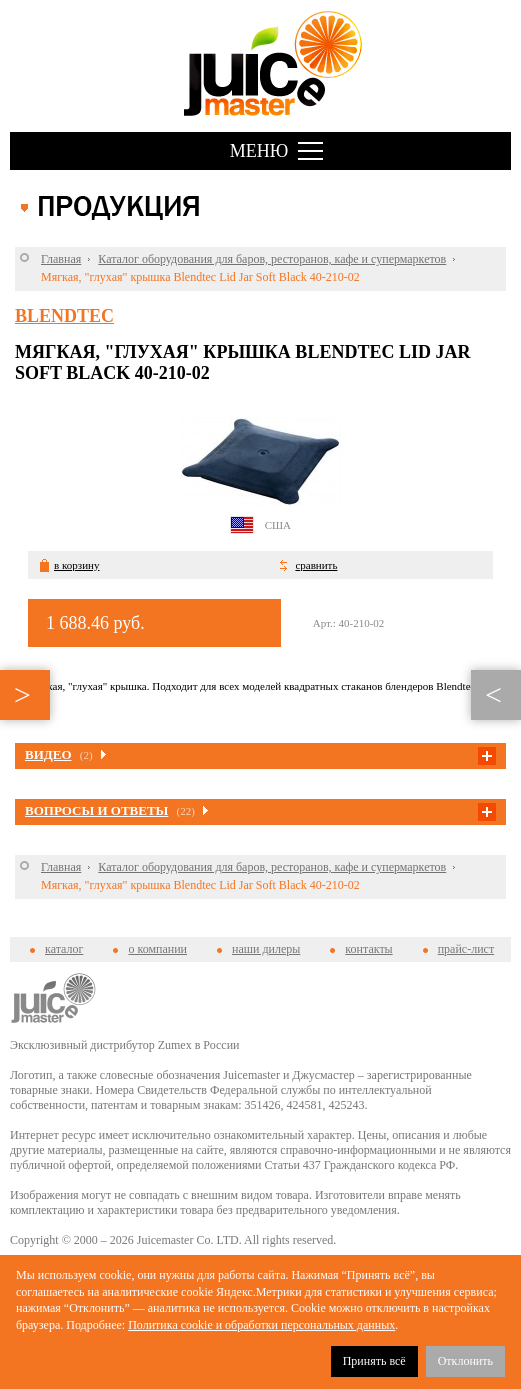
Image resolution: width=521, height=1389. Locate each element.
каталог (64, 949)
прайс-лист (466, 949)
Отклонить (465, 1361)
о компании (157, 949)
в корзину (76, 565)
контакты (368, 949)
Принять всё (374, 1361)
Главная (61, 259)
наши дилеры (266, 949)
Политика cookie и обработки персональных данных (261, 1325)
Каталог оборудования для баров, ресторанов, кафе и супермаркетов (272, 259)
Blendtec (64, 316)
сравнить (316, 565)
